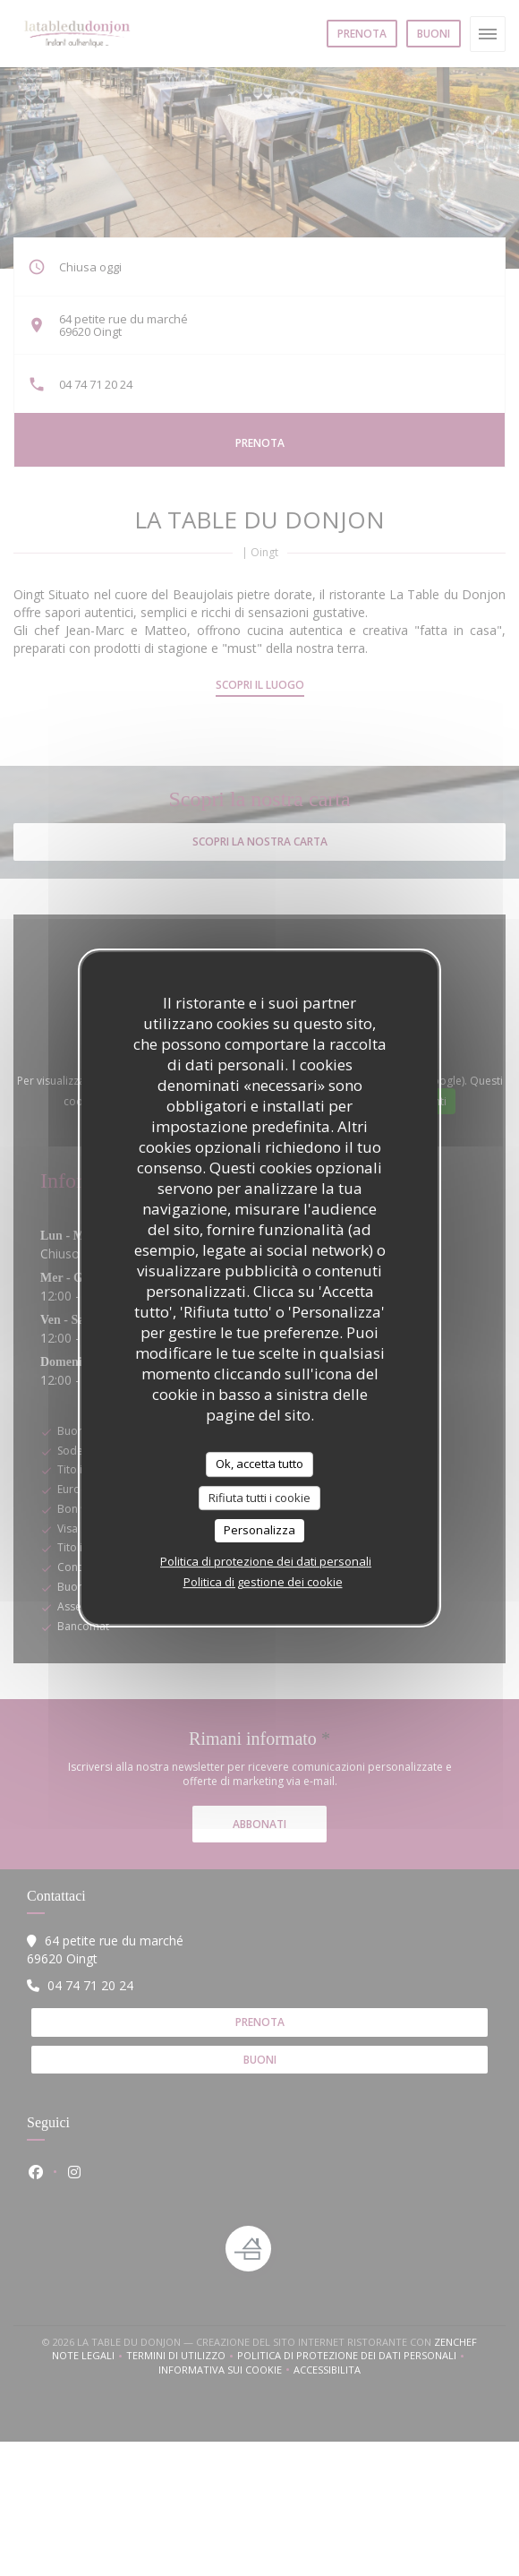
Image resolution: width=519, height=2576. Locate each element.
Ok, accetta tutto (259, 1463)
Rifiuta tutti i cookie (259, 1498)
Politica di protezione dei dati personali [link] (265, 1561)
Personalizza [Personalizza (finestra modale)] (259, 1530)
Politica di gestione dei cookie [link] (263, 1582)
